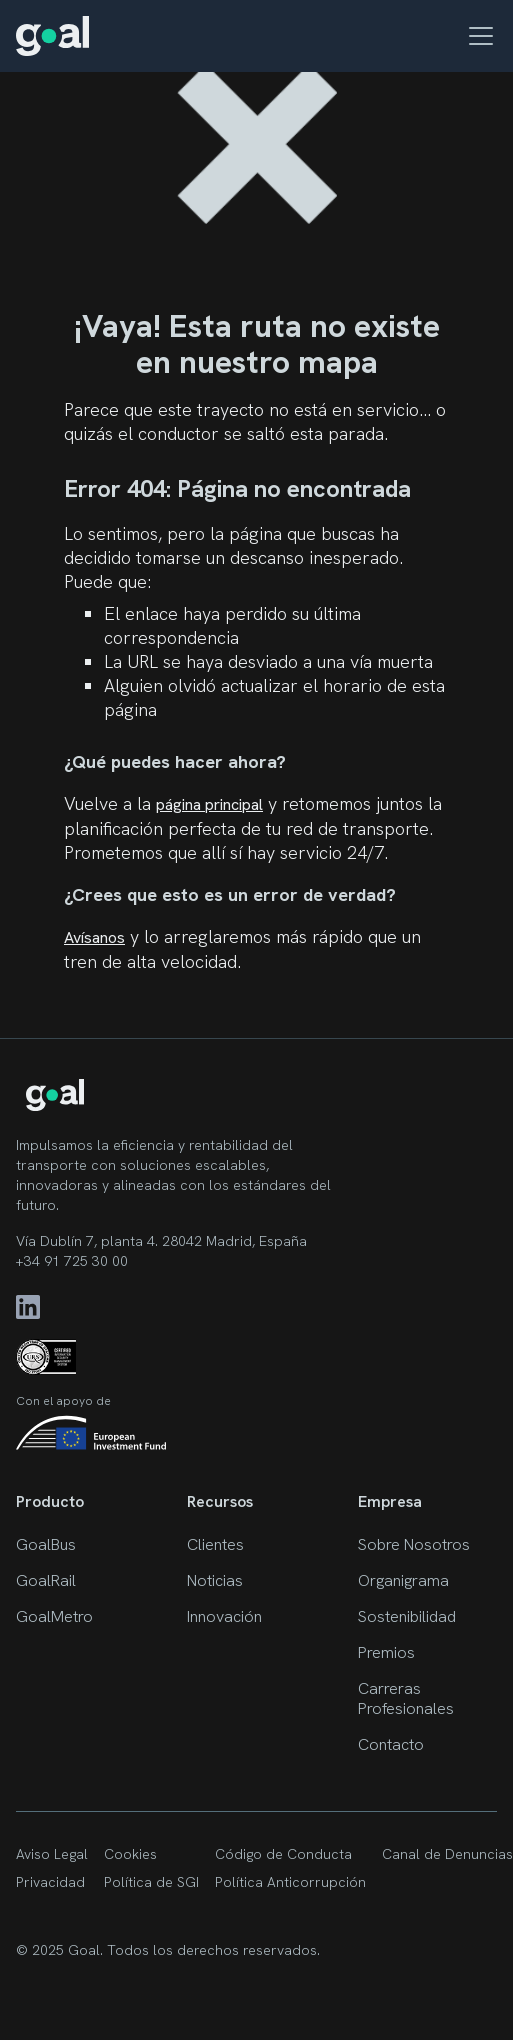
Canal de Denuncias (447, 1854)
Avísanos (94, 937)
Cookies (130, 1854)
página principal (209, 804)
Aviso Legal (52, 1854)
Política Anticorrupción (290, 1882)
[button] (477, 36)
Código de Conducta (283, 1854)
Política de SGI (151, 1882)
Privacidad (50, 1882)
